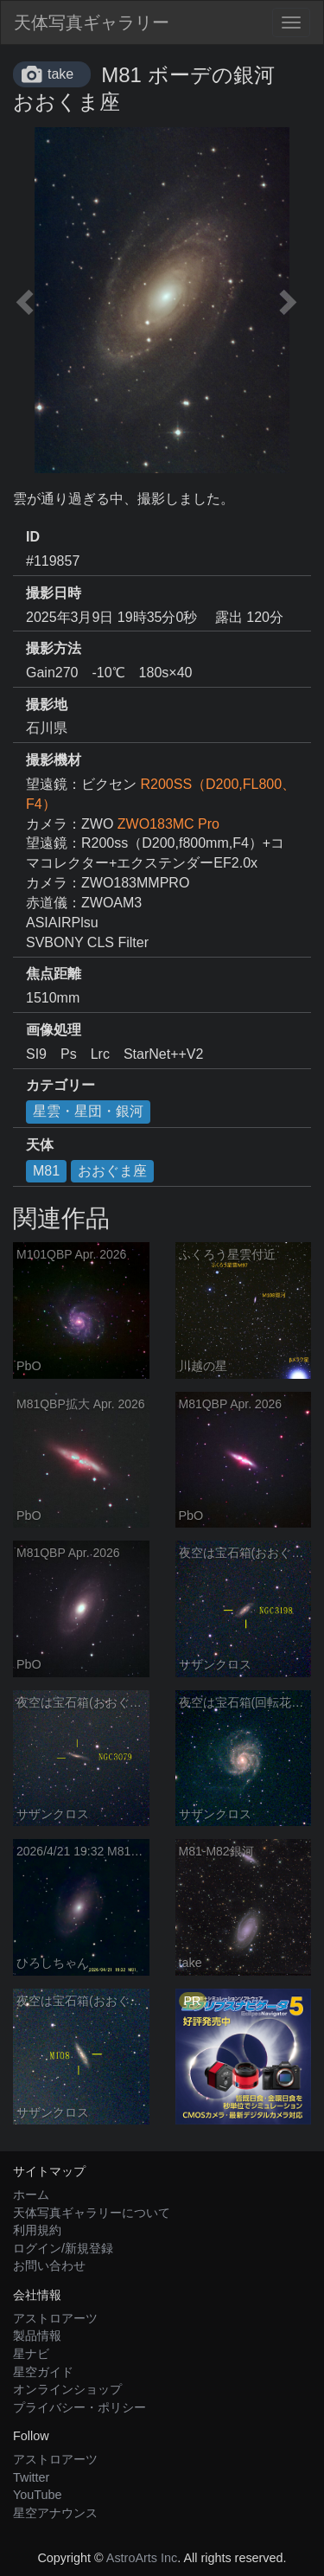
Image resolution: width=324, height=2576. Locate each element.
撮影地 (46, 704)
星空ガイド (43, 2372)
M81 (46, 1170)
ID (33, 536)
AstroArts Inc (141, 2558)
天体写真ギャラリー (91, 22)
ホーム (31, 2194)
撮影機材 (53, 760)
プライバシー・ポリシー (79, 2407)
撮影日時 (53, 593)
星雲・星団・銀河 (88, 1111)
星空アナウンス (55, 2513)
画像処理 (53, 1029)
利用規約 (37, 2230)
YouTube (37, 2495)
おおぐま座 (112, 1170)
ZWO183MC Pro (168, 824)
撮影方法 (53, 648)
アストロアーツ (55, 2318)
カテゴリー (60, 1085)
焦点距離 (53, 973)
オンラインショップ (67, 2389)
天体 (40, 1144)
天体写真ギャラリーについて (91, 2213)
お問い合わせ (49, 2265)
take (60, 74)
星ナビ (31, 2354)
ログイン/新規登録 (63, 2248)
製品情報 (37, 2335)
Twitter (31, 2477)
